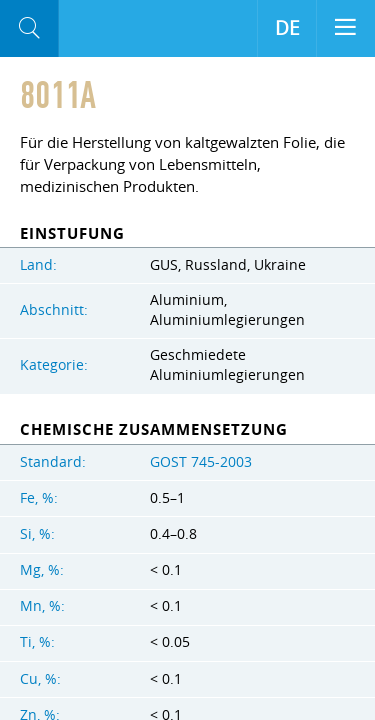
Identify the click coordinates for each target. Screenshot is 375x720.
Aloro (90, 29)
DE (287, 28)
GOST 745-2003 (201, 462)
